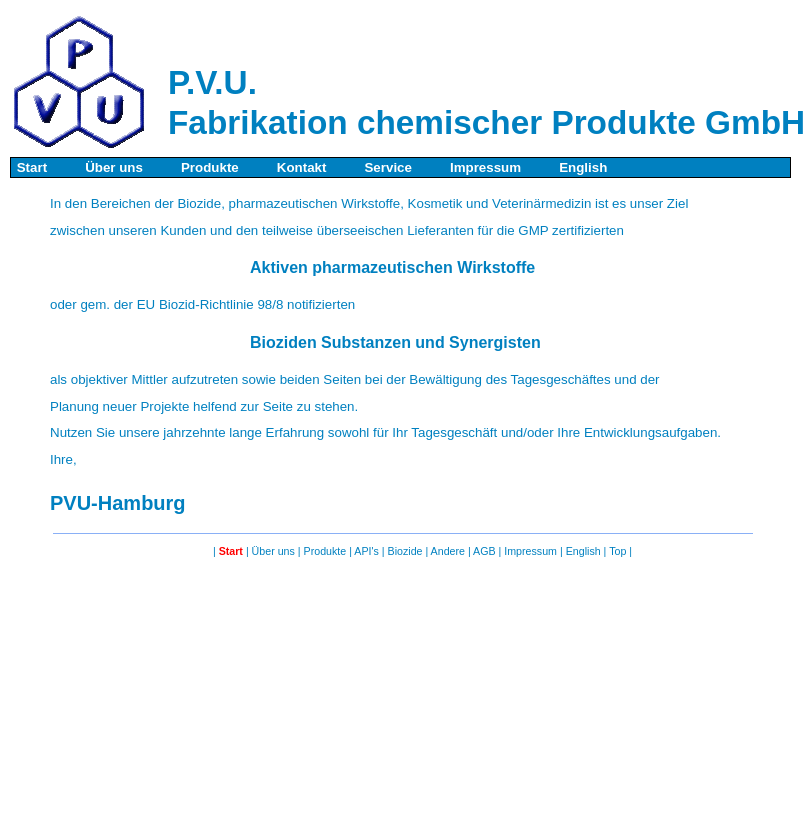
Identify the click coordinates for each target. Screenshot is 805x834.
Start (30, 167)
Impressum (483, 167)
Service (386, 167)
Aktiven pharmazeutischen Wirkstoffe (392, 267)
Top (619, 551)
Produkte (207, 167)
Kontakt (299, 167)
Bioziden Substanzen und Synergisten (395, 342)
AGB (485, 551)
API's (368, 551)
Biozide (407, 551)
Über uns (111, 167)
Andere (449, 551)
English (584, 167)
